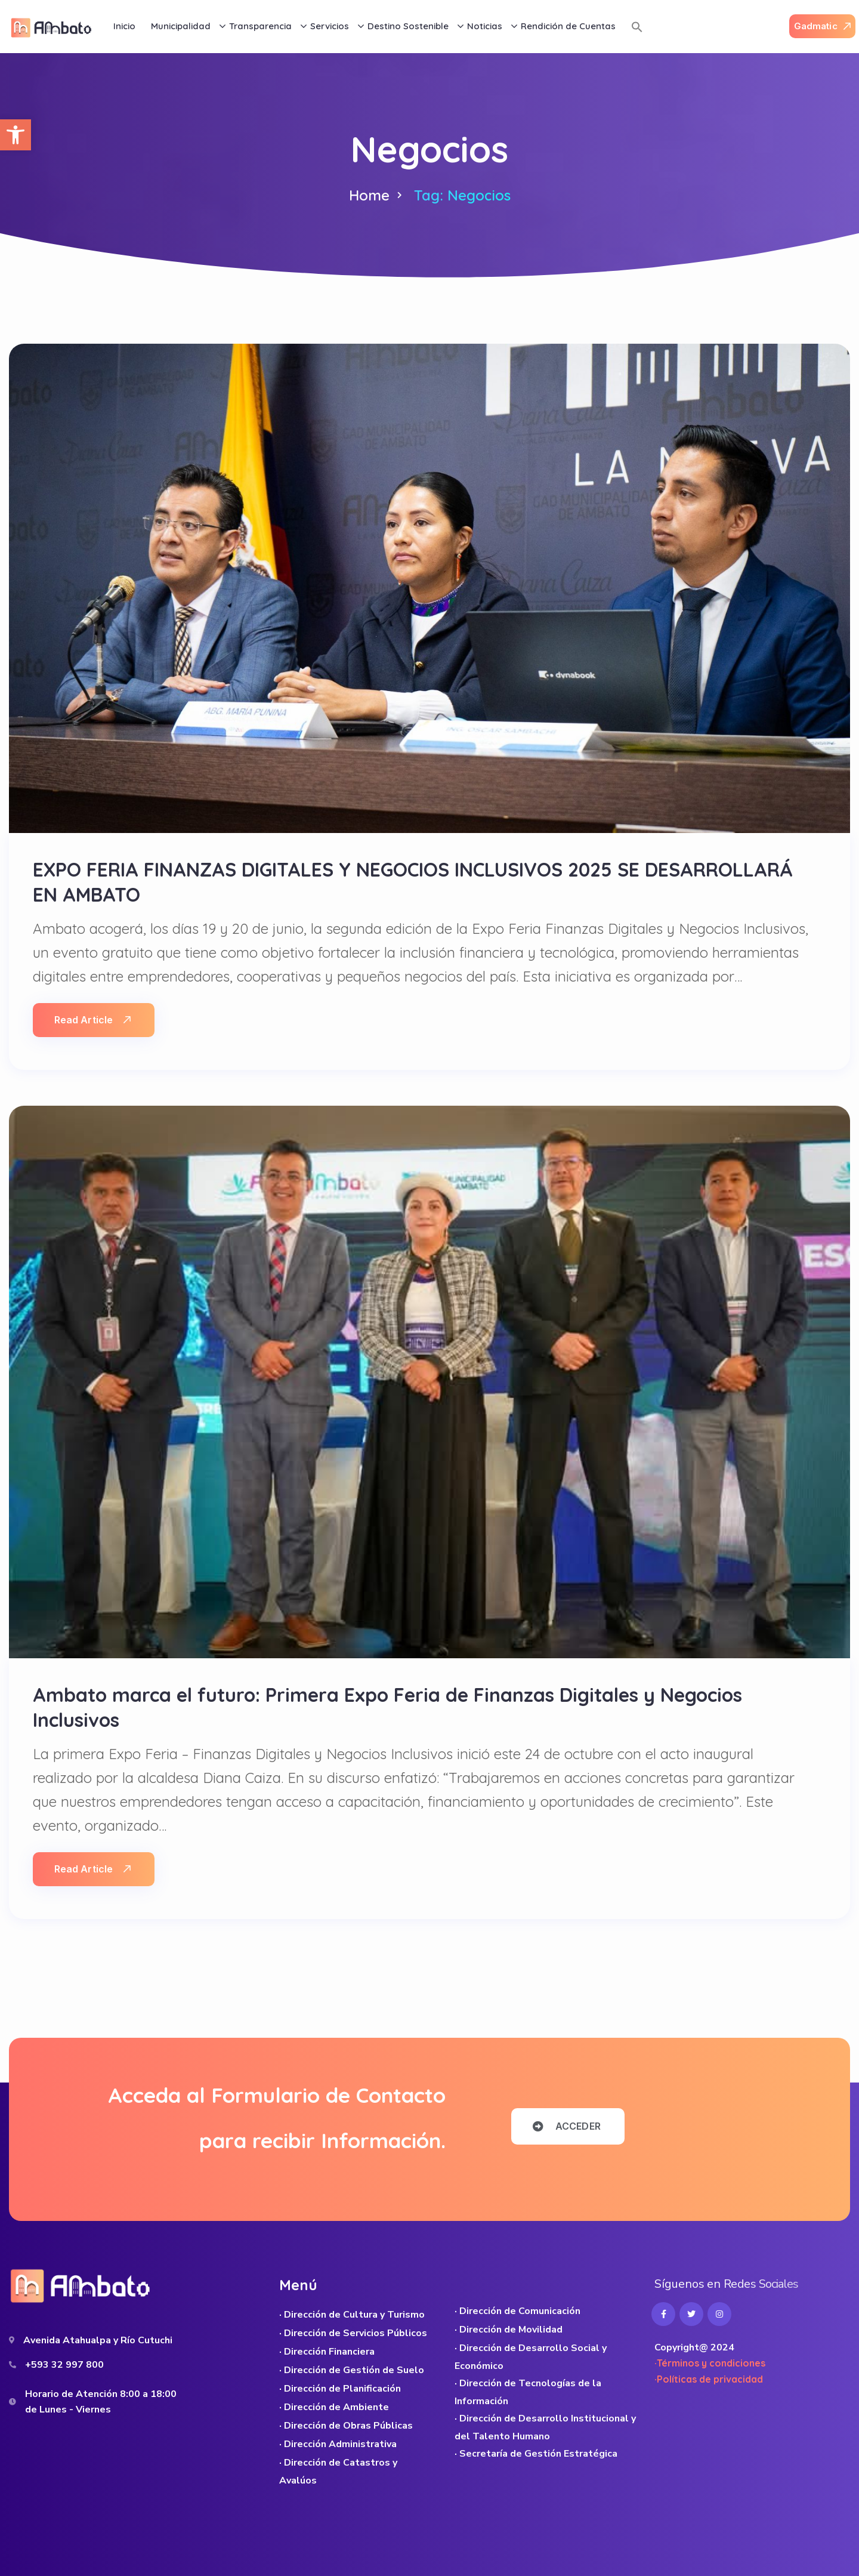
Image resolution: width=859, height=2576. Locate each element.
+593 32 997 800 (64, 2364)
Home (369, 195)
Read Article (92, 1020)
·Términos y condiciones (709, 2363)
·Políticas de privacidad (708, 2379)
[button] (15, 134)
